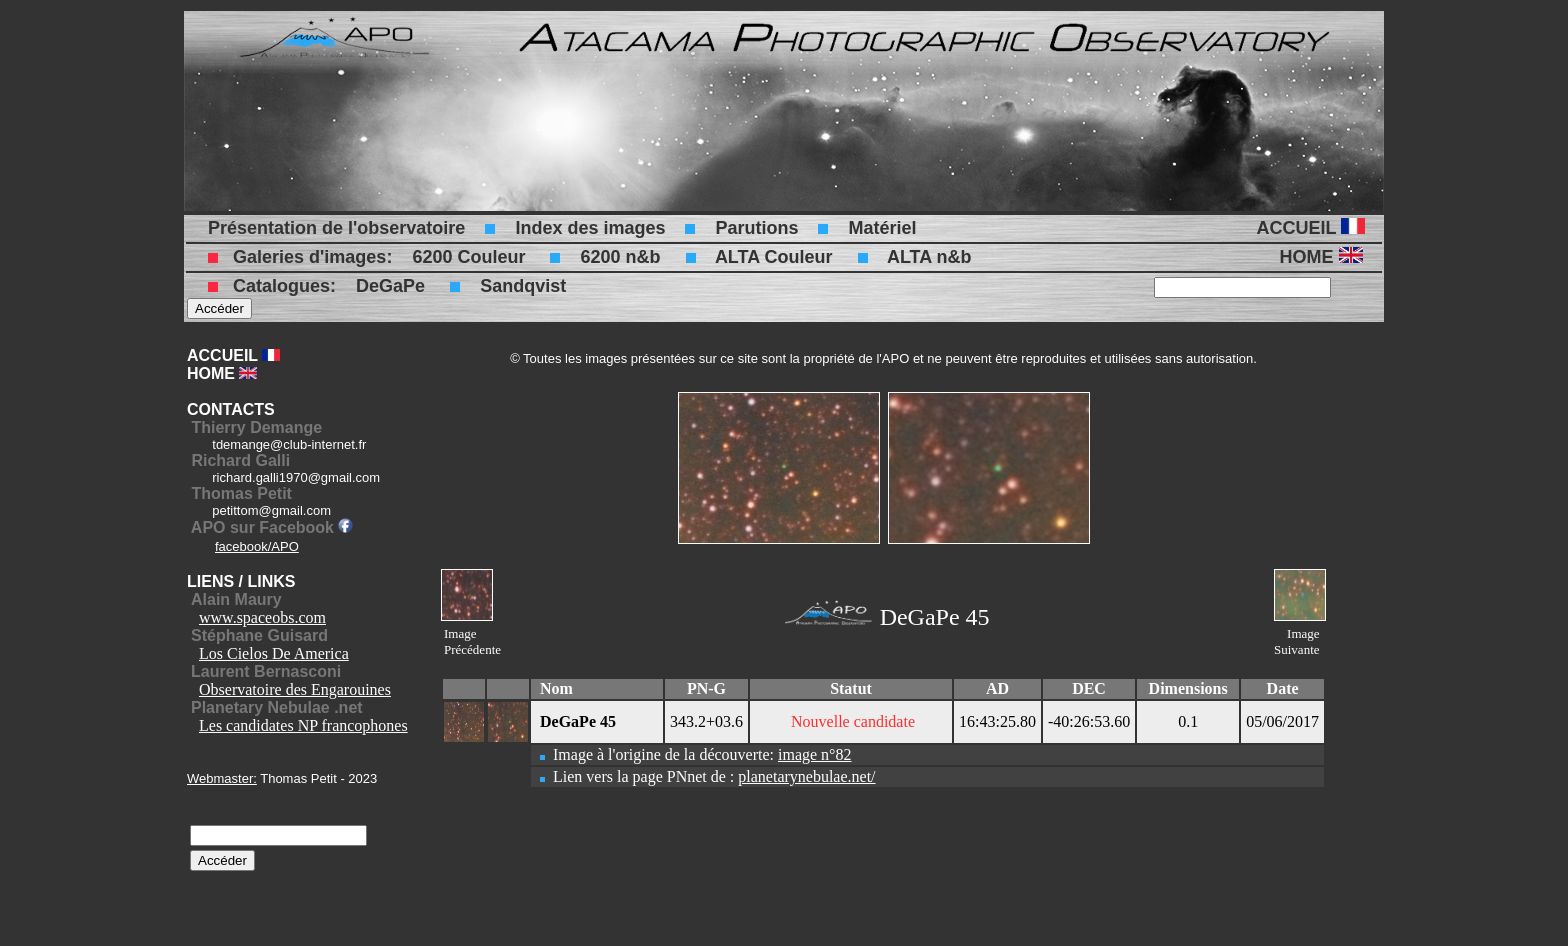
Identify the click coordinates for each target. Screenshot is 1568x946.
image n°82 (815, 754)
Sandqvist (523, 286)
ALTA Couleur (774, 257)
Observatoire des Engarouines (295, 689)
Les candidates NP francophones (303, 725)
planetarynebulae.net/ (806, 776)
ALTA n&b (929, 257)
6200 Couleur (468, 257)
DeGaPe (390, 286)
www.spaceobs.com (262, 617)
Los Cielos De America (274, 653)
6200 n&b (620, 257)
